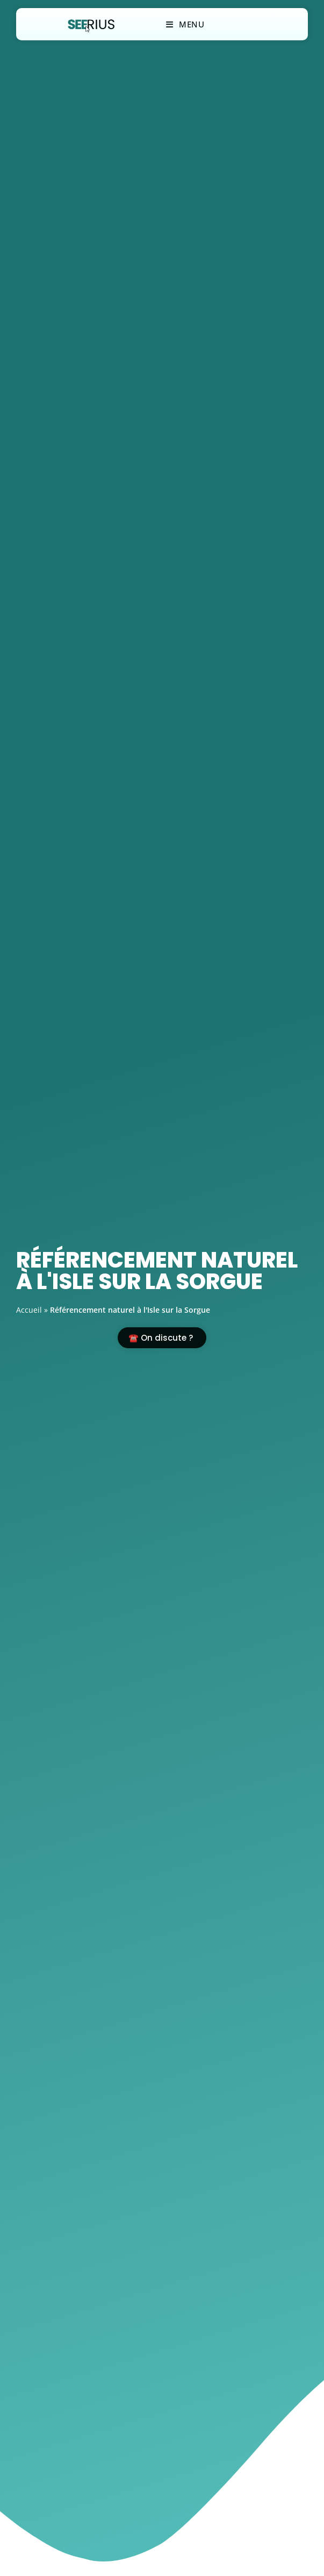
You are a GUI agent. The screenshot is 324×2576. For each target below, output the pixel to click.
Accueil (29, 1310)
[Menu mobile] (185, 24)
